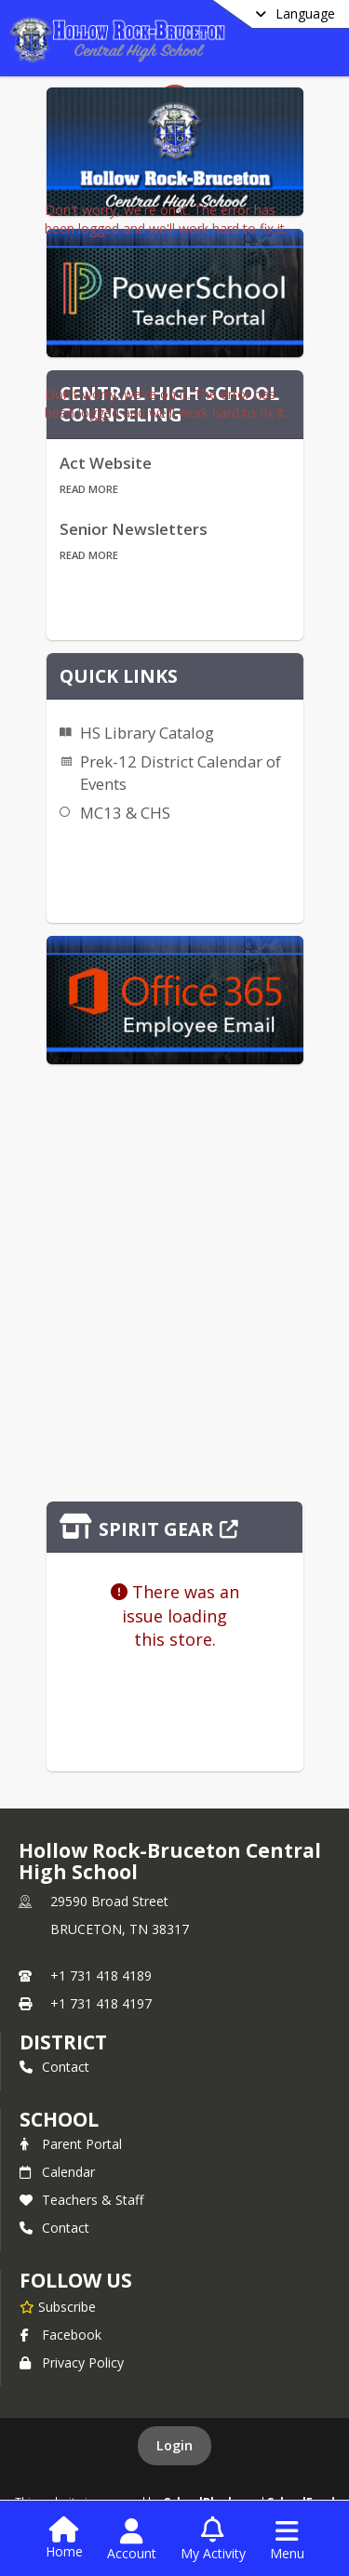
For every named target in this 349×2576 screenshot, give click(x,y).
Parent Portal (71, 2144)
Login (174, 2445)
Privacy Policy (72, 2362)
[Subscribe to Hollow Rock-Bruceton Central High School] (58, 2306)
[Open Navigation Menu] (287, 2539)
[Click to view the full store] (175, 1527)
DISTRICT (63, 2042)
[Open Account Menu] (131, 2539)
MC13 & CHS (125, 812)
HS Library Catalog (147, 732)
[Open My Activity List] (213, 2539)
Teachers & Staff (81, 2200)
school (59, 2119)
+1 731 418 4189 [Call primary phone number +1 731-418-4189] (101, 1975)
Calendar (57, 2172)
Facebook (60, 2334)
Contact (54, 2066)
